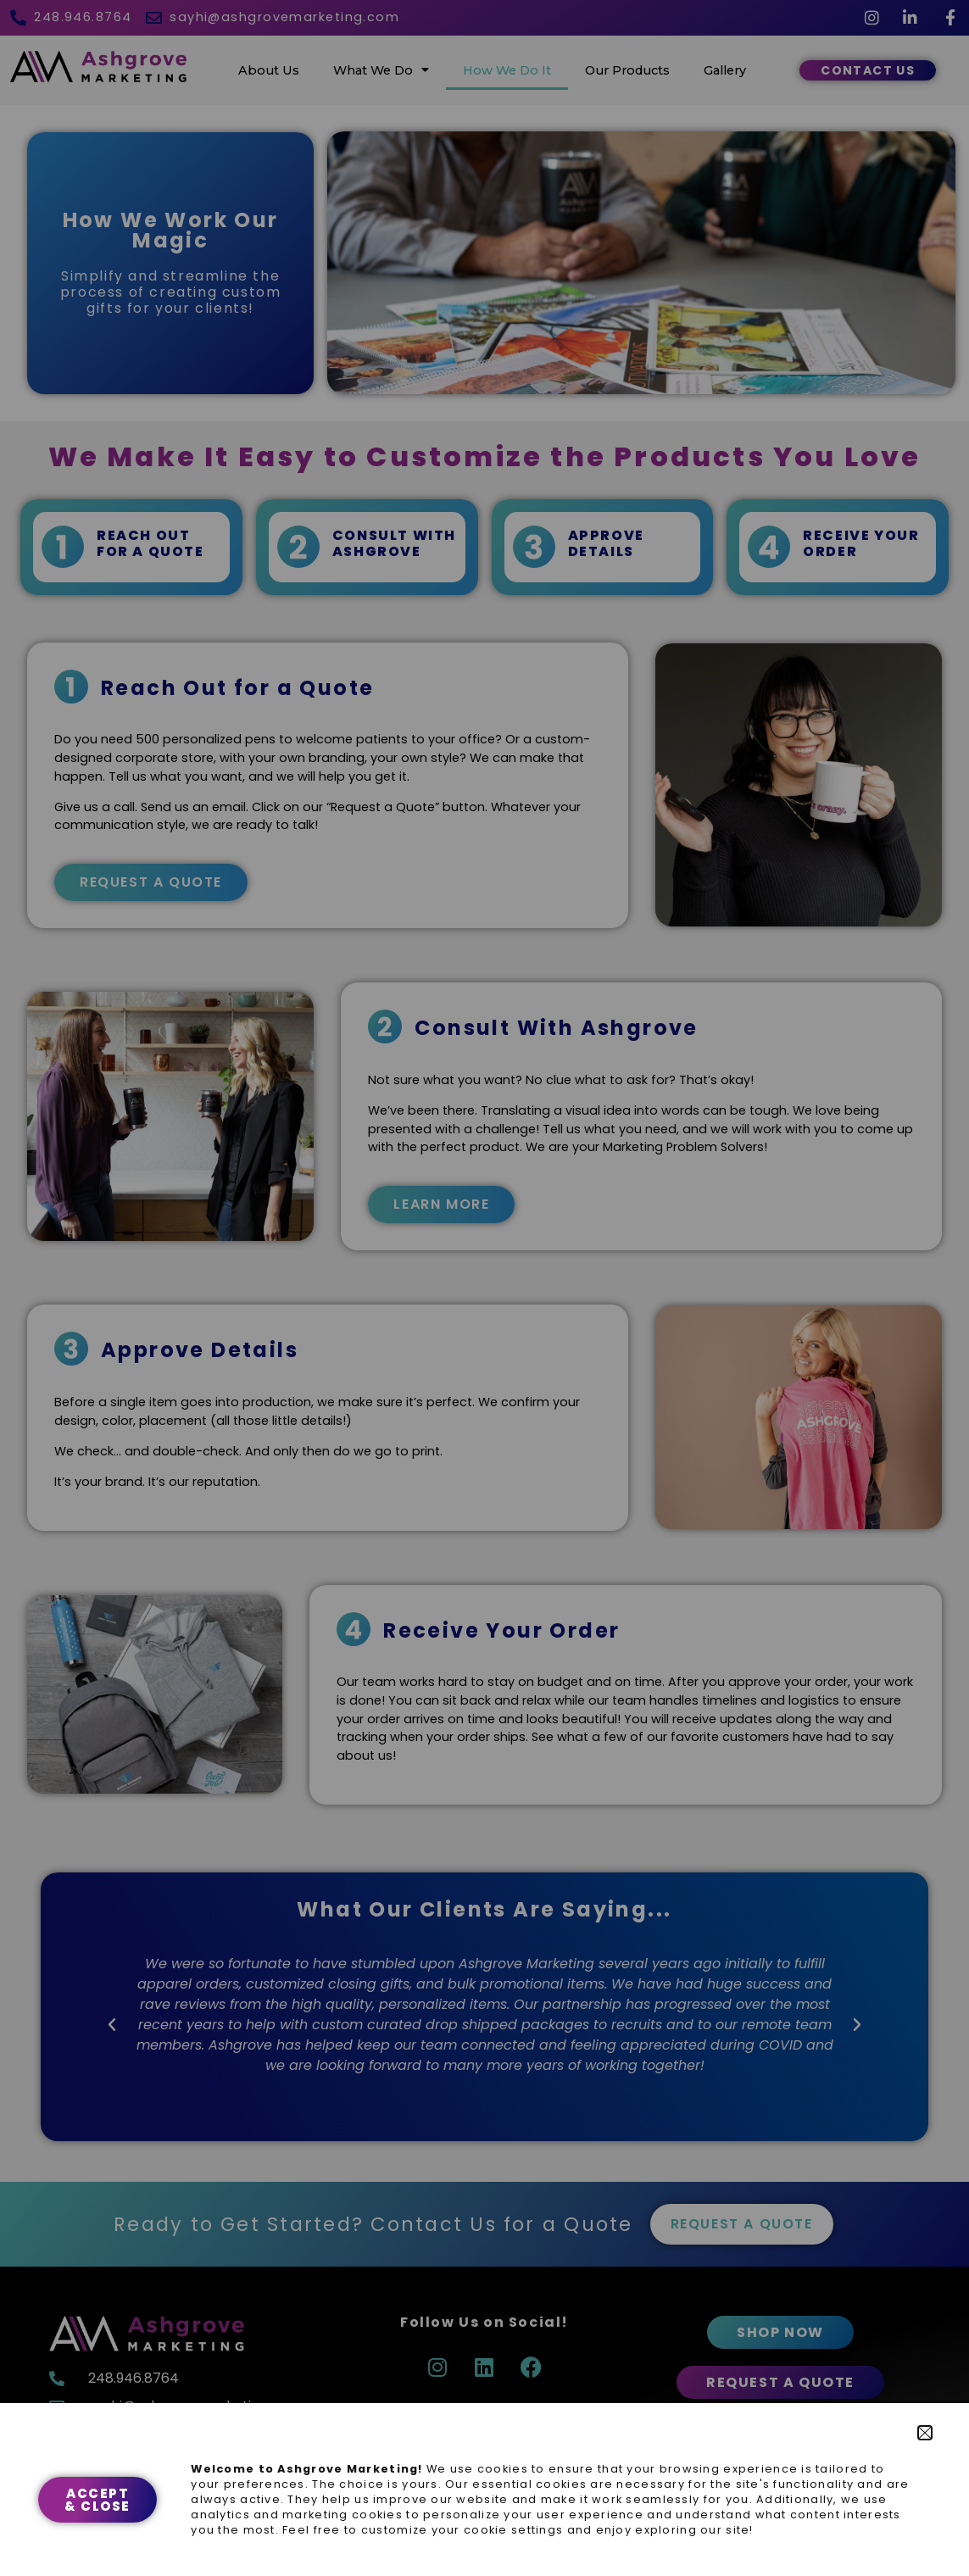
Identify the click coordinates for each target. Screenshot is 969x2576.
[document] (484, 1288)
